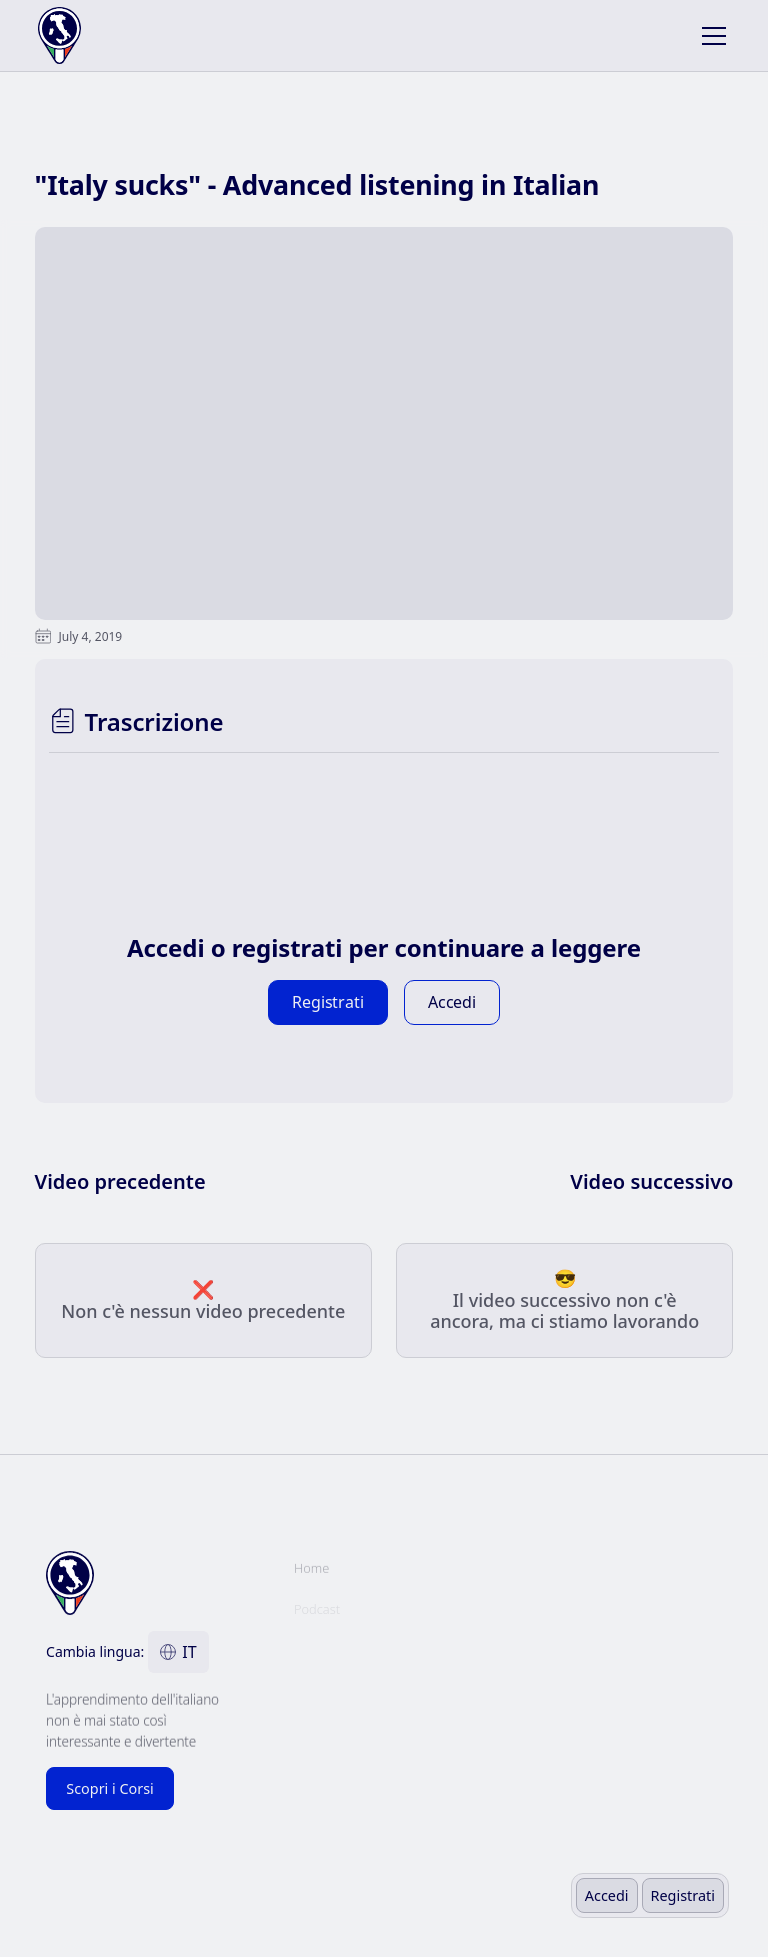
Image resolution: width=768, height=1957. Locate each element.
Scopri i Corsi (110, 1788)
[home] (105, 35)
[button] (710, 36)
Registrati (683, 1895)
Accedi (607, 1895)
